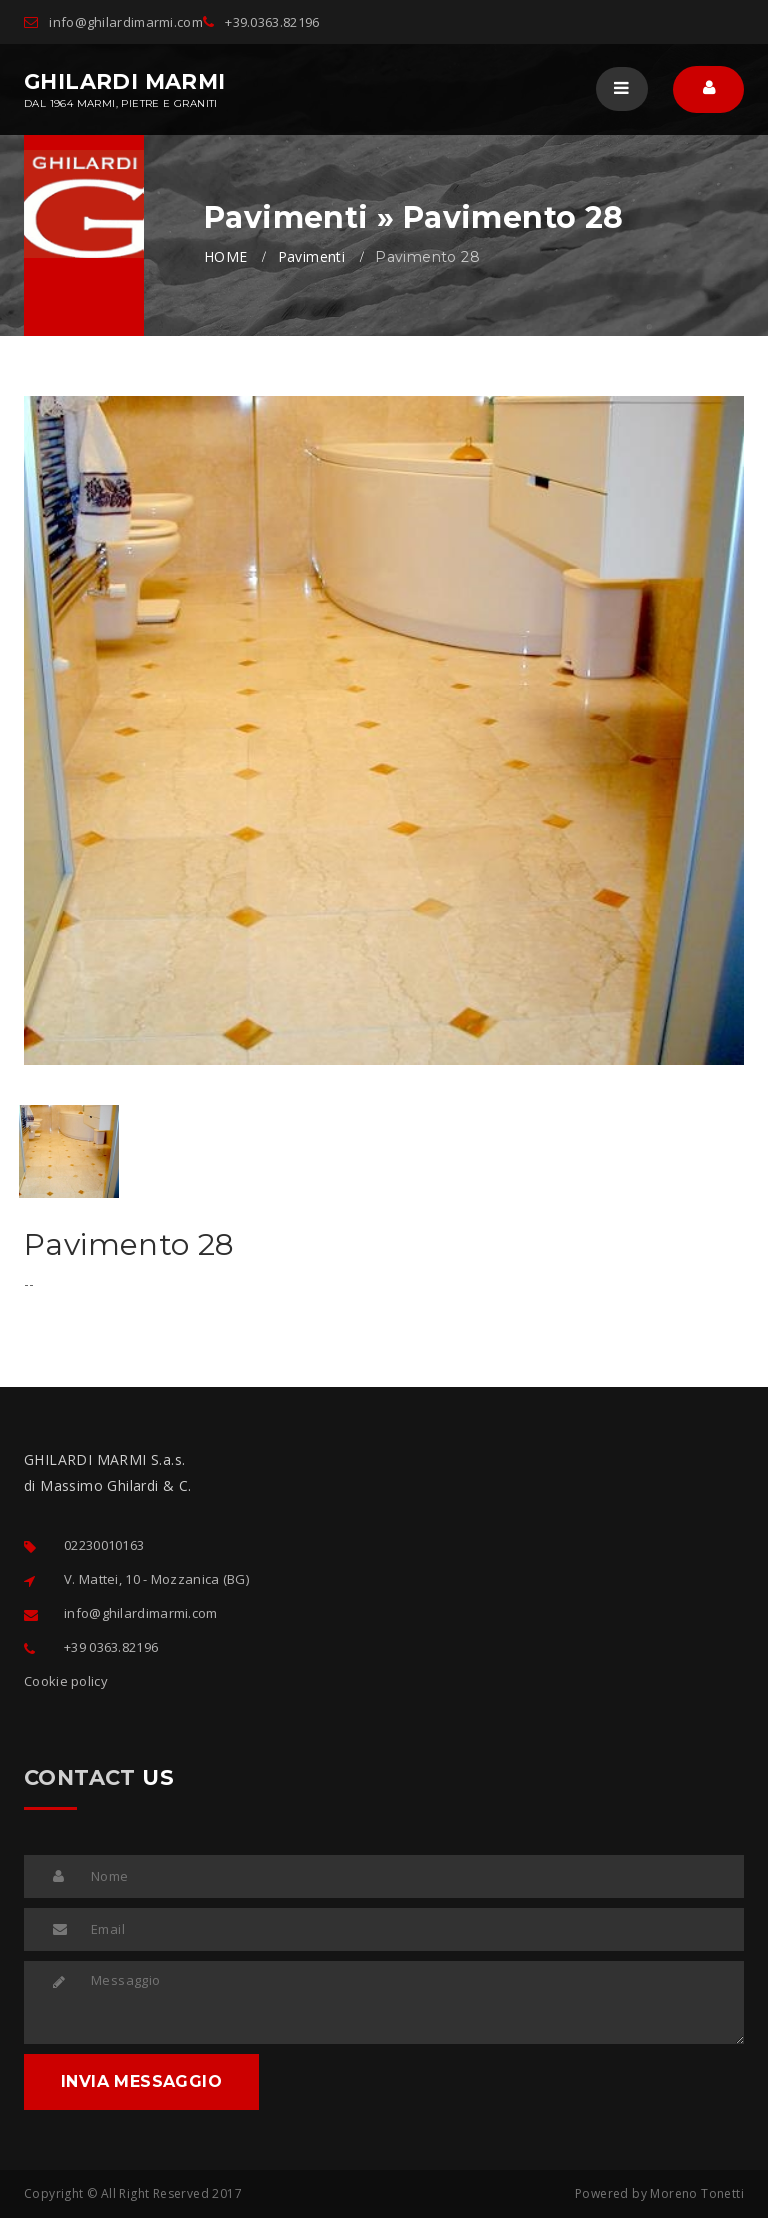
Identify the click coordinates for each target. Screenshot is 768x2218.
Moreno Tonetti (697, 2193)
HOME (226, 256)
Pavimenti (312, 256)
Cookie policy (66, 1681)
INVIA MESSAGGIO (141, 2081)
